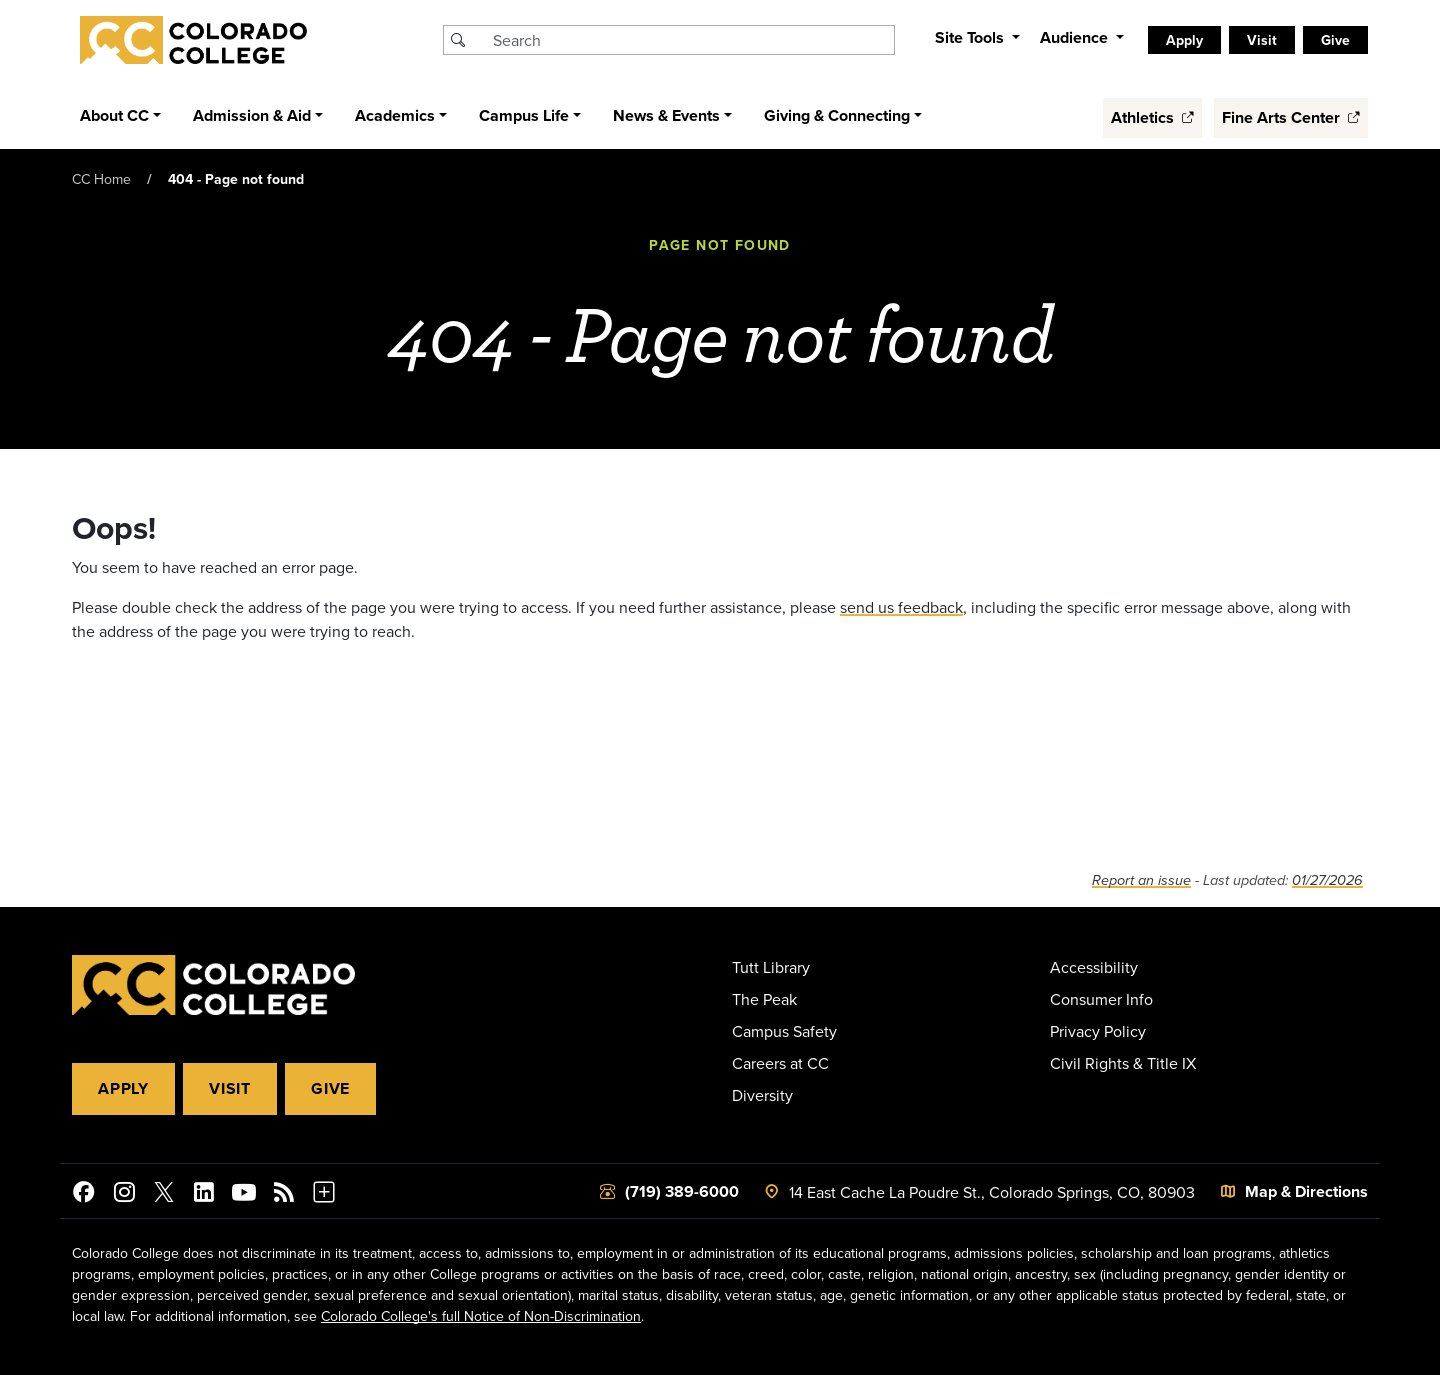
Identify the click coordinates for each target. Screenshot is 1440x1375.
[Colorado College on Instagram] (124, 1195)
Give (1335, 40)
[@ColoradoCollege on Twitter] (164, 1195)
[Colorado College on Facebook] (84, 1195)
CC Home (101, 179)
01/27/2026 (1327, 880)
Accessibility (1094, 967)
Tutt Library (771, 967)
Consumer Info (1101, 999)
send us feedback (901, 607)
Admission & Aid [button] (252, 115)
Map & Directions (1306, 1191)
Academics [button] (395, 115)
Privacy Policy (1098, 1031)
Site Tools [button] (971, 37)
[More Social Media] (324, 1195)
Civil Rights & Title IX (1123, 1063)
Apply (1184, 40)
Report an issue (1141, 880)
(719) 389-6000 (682, 1191)
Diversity (762, 1095)
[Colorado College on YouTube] (244, 1195)
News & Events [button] (666, 115)
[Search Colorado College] (691, 40)
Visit (1262, 40)
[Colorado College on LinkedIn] (204, 1195)
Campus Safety (784, 1031)
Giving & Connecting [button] (837, 115)
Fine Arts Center (1291, 117)
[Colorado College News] (284, 1195)
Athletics (1152, 117)
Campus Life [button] (524, 115)
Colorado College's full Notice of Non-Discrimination (481, 1316)
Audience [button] (1076, 37)
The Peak (764, 999)
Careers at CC (780, 1063)
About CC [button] (114, 115)
